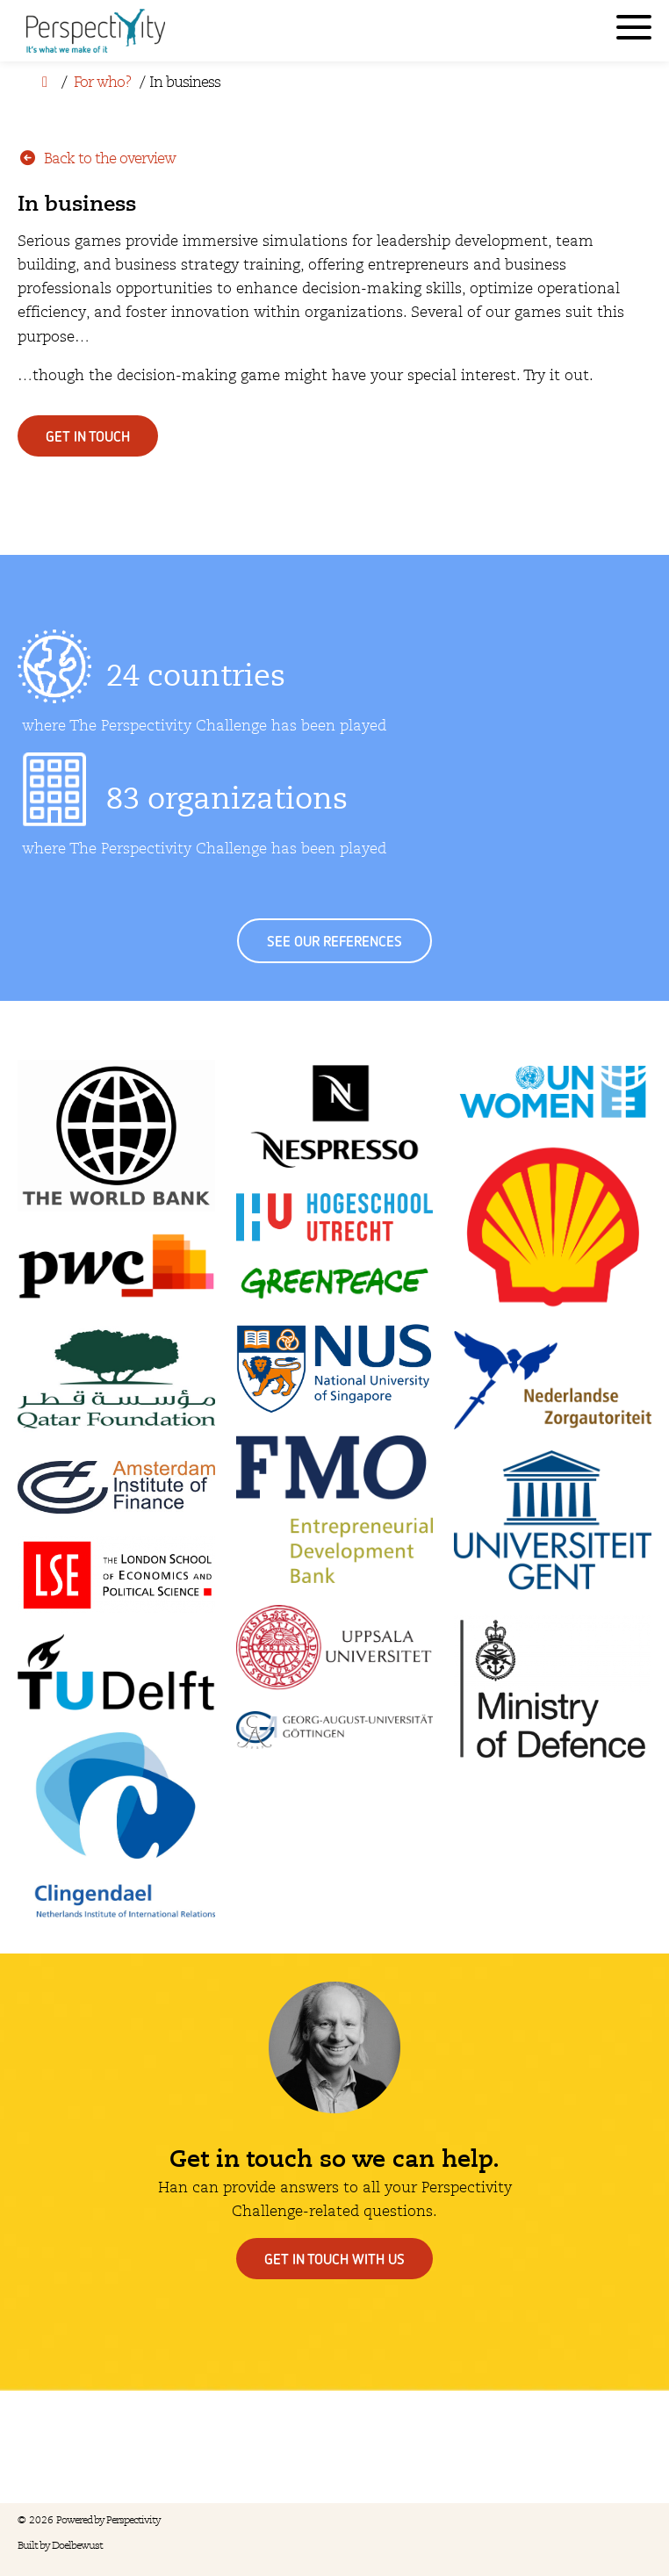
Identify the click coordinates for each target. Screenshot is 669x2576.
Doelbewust (77, 2545)
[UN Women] (552, 1091)
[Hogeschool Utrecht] (335, 1217)
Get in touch (88, 436)
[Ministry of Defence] (552, 1687)
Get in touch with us (334, 2258)
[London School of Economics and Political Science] (116, 1574)
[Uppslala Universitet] (335, 1647)
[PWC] (116, 1266)
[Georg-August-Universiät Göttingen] (335, 1730)
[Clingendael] (116, 1825)
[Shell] (552, 1227)
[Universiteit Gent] (552, 1520)
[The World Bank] (116, 1136)
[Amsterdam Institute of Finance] (116, 1488)
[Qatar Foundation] (116, 1380)
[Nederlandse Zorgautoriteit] (552, 1380)
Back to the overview (97, 158)
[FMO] (335, 1510)
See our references (334, 941)
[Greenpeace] (335, 1282)
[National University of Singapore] (335, 1368)
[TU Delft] (116, 1672)
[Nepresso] (335, 1116)
